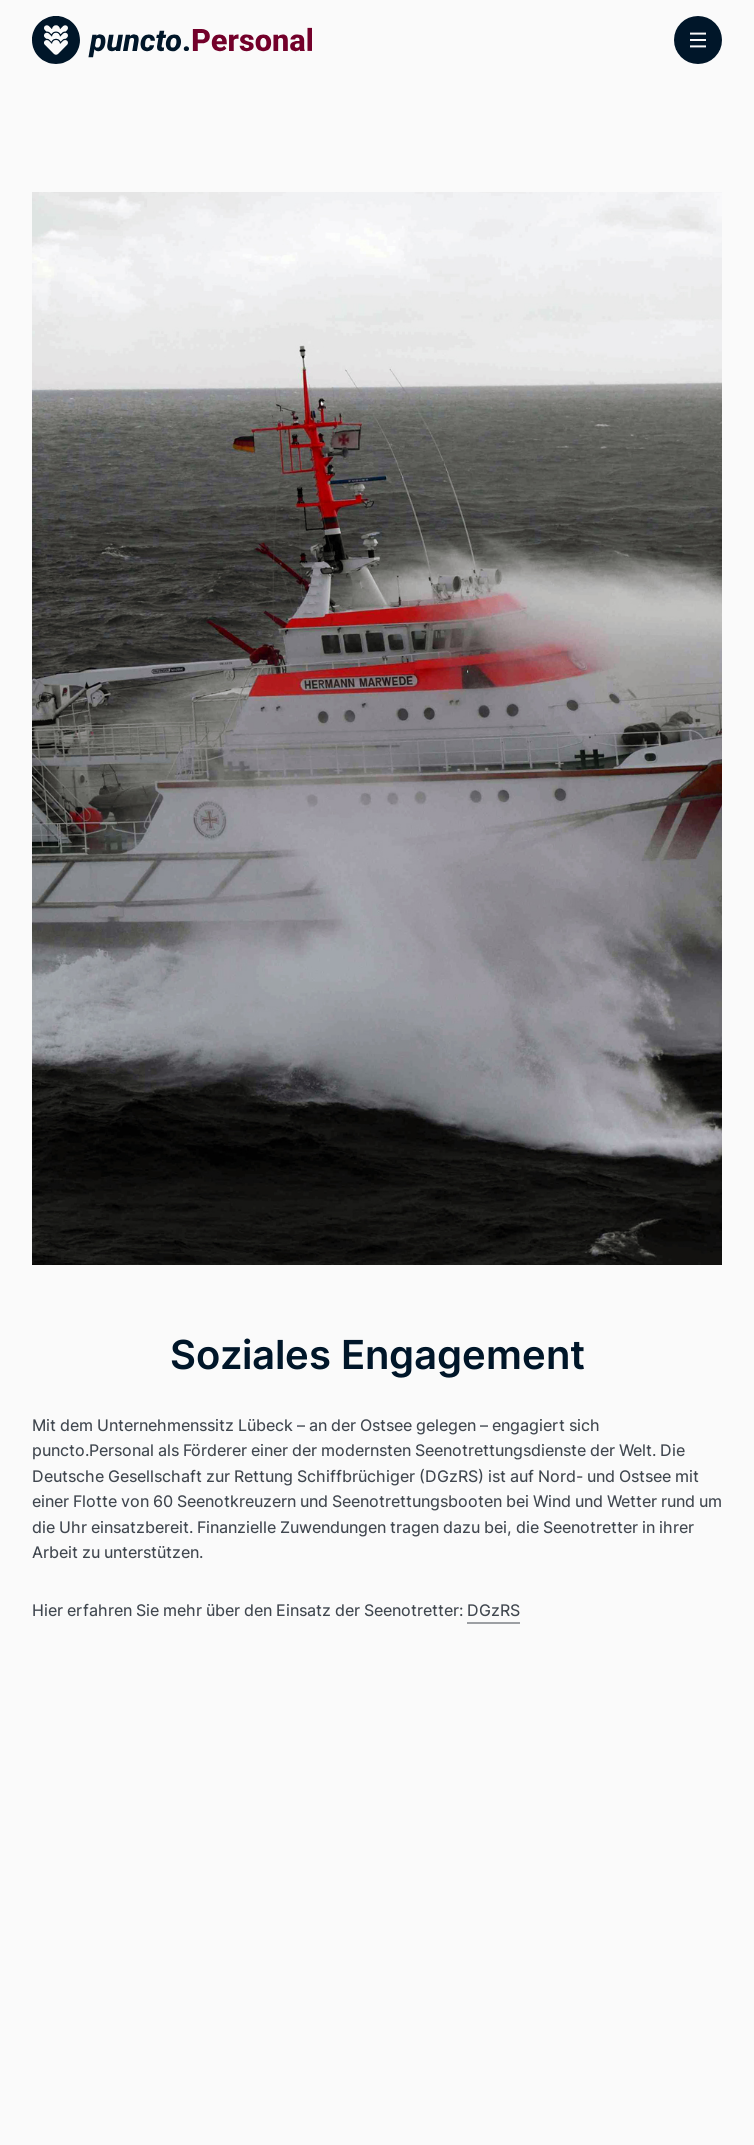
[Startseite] (172, 40)
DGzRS (493, 1610)
